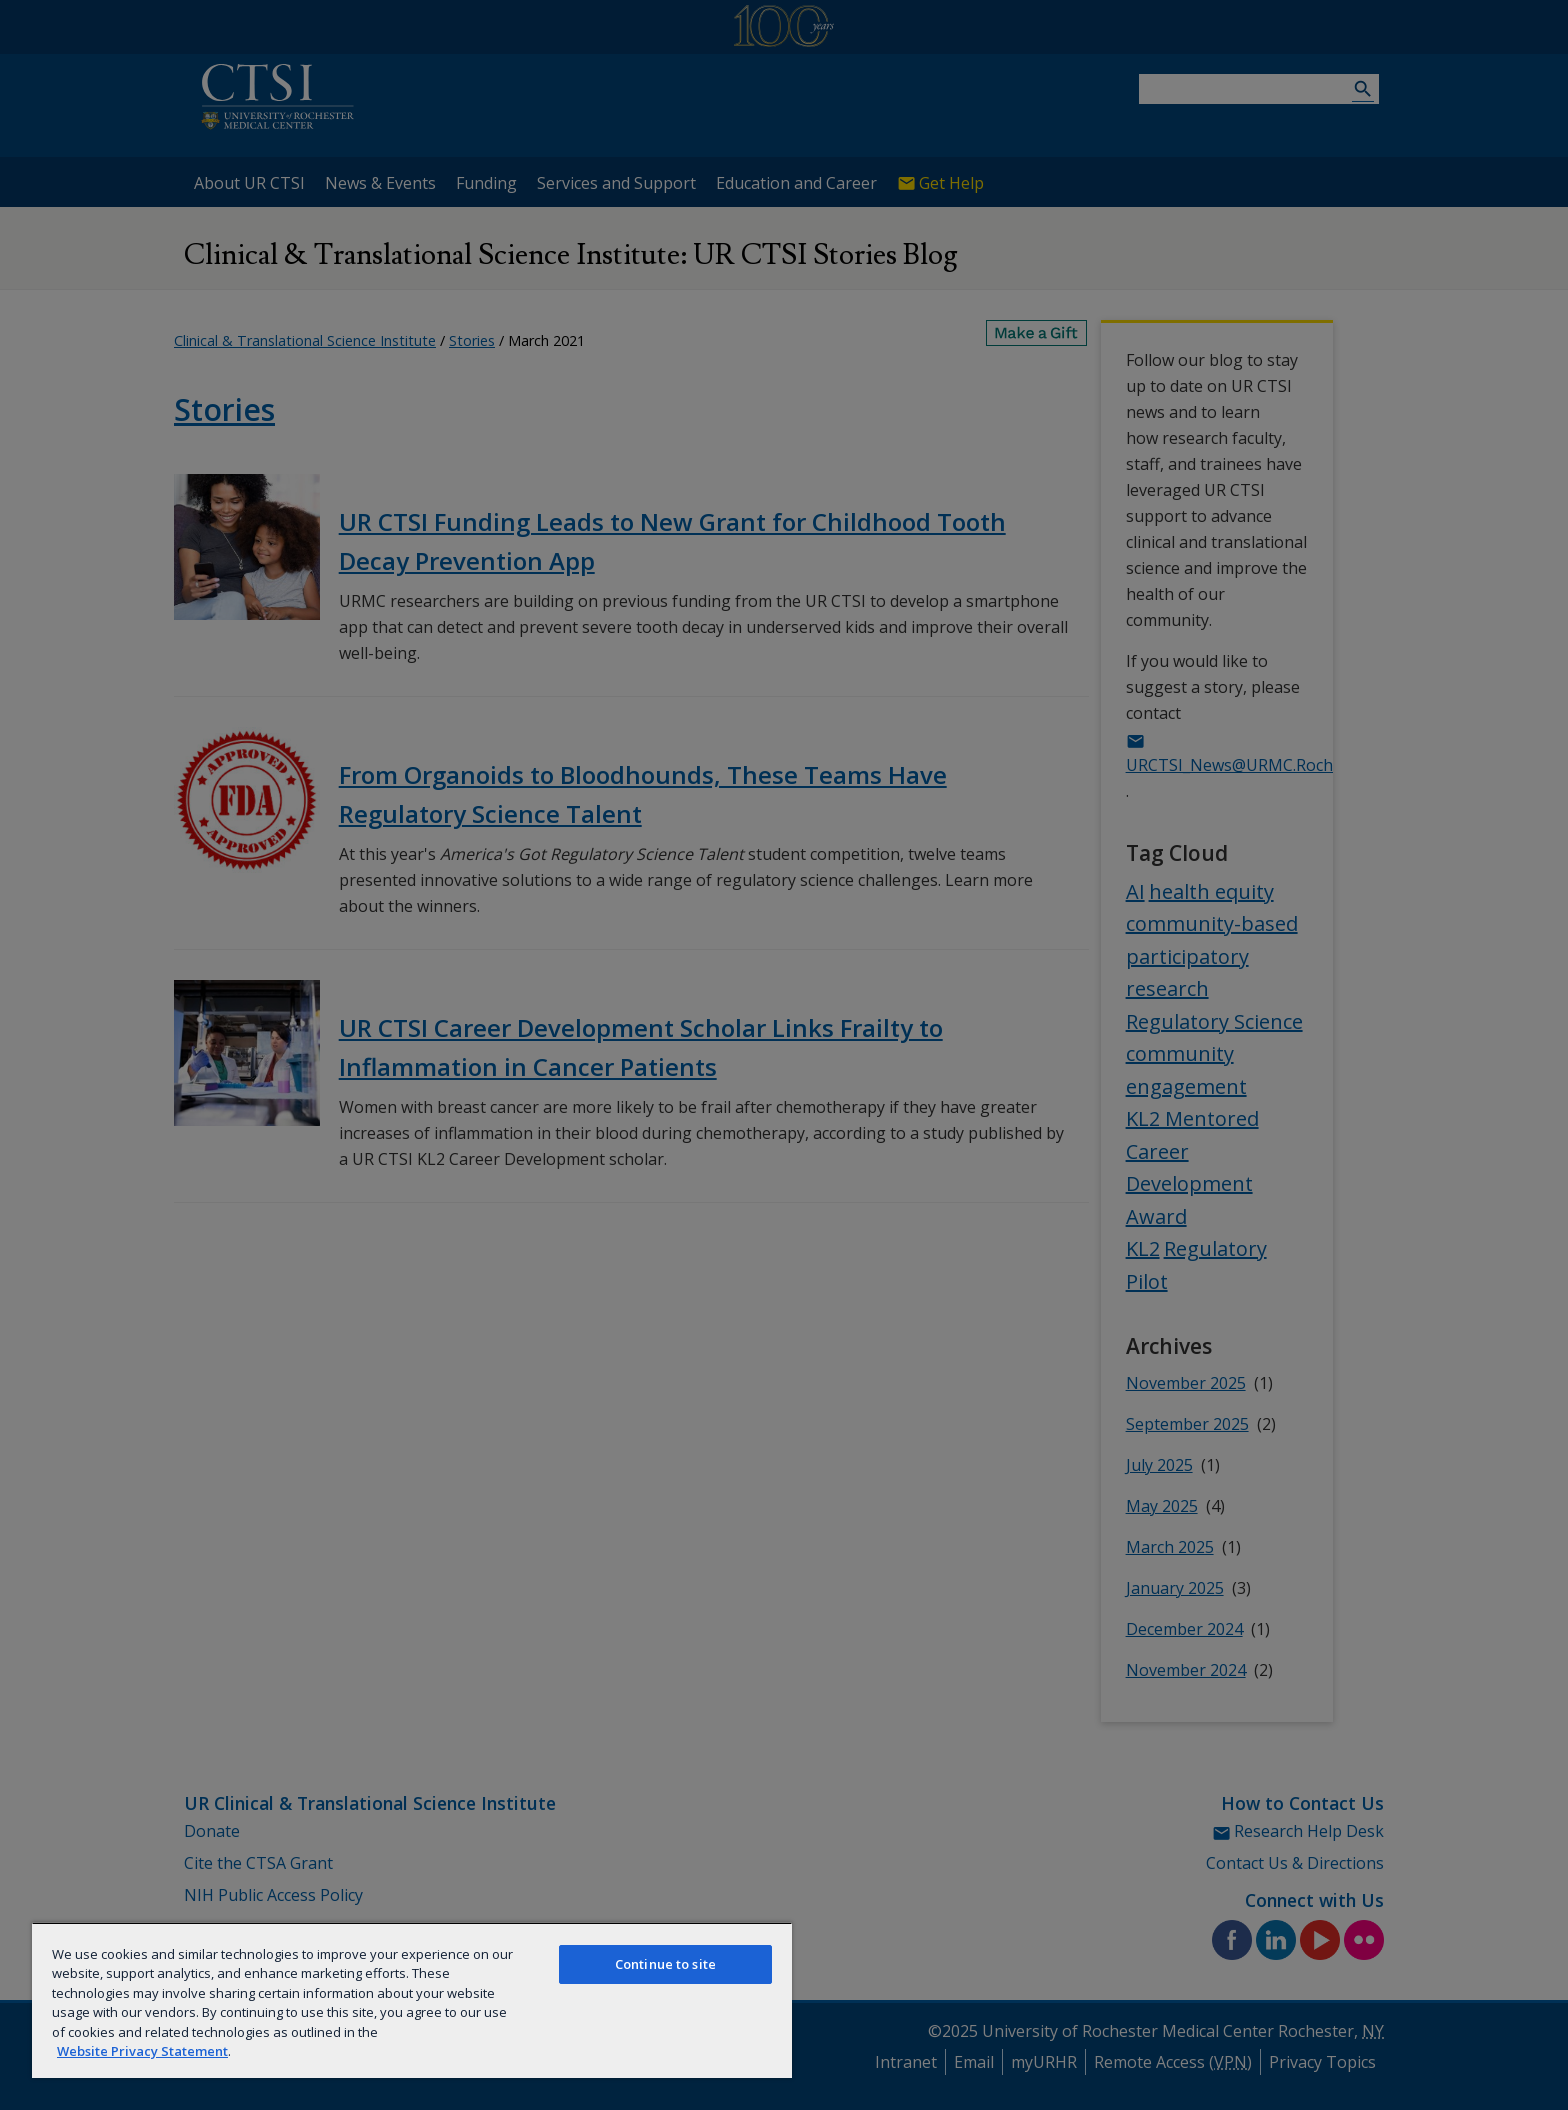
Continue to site (665, 1964)
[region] (412, 2000)
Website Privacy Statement (142, 2051)
